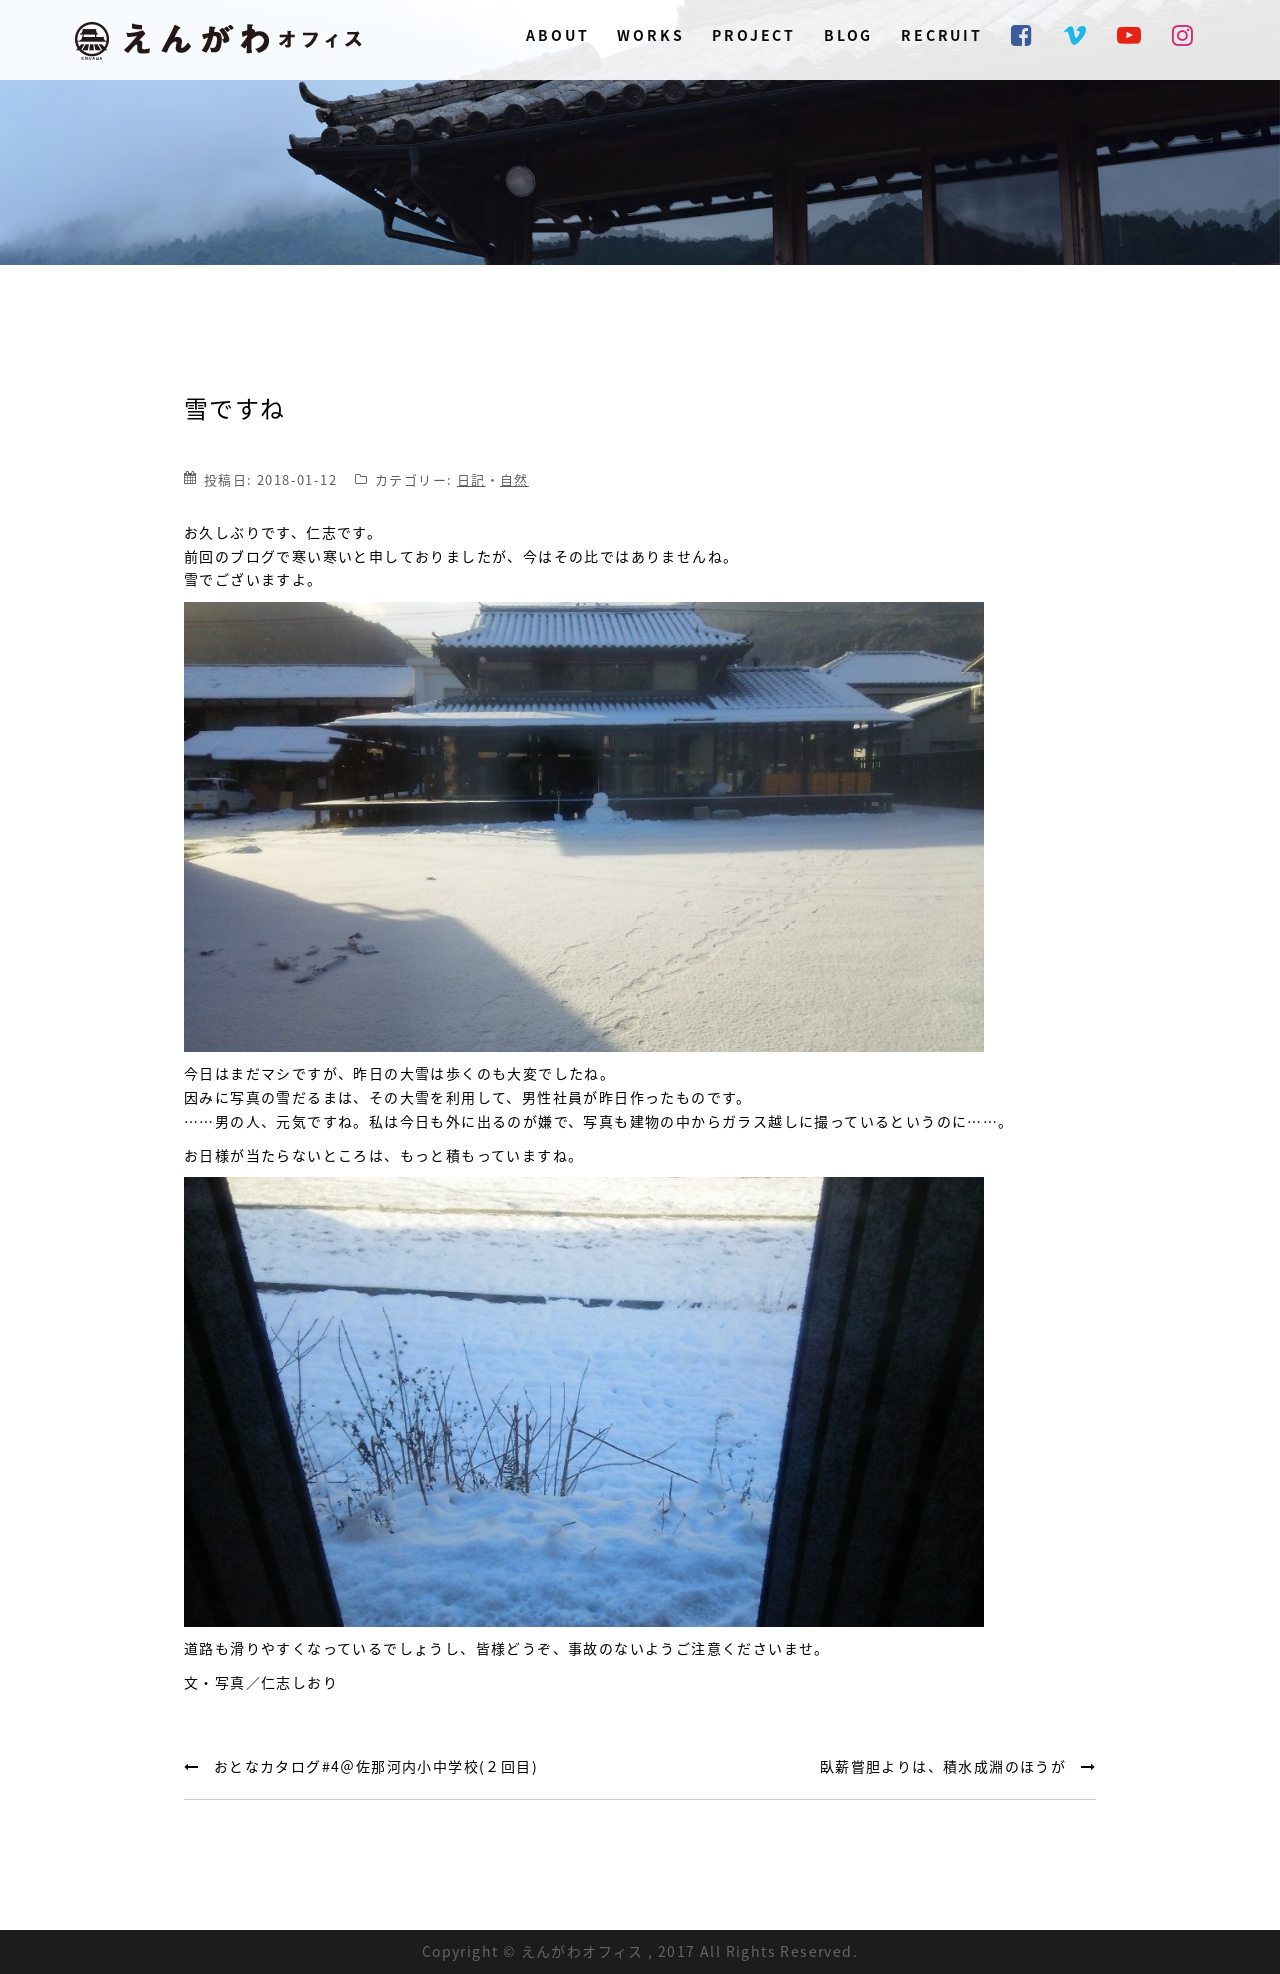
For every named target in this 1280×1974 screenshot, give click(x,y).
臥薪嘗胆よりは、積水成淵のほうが (943, 1766)
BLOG (848, 35)
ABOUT (557, 35)
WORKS (650, 35)
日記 (471, 479)
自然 (514, 479)
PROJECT (754, 35)
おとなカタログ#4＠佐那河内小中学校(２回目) (376, 1766)
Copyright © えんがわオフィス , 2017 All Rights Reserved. (640, 1951)
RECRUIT (942, 35)
